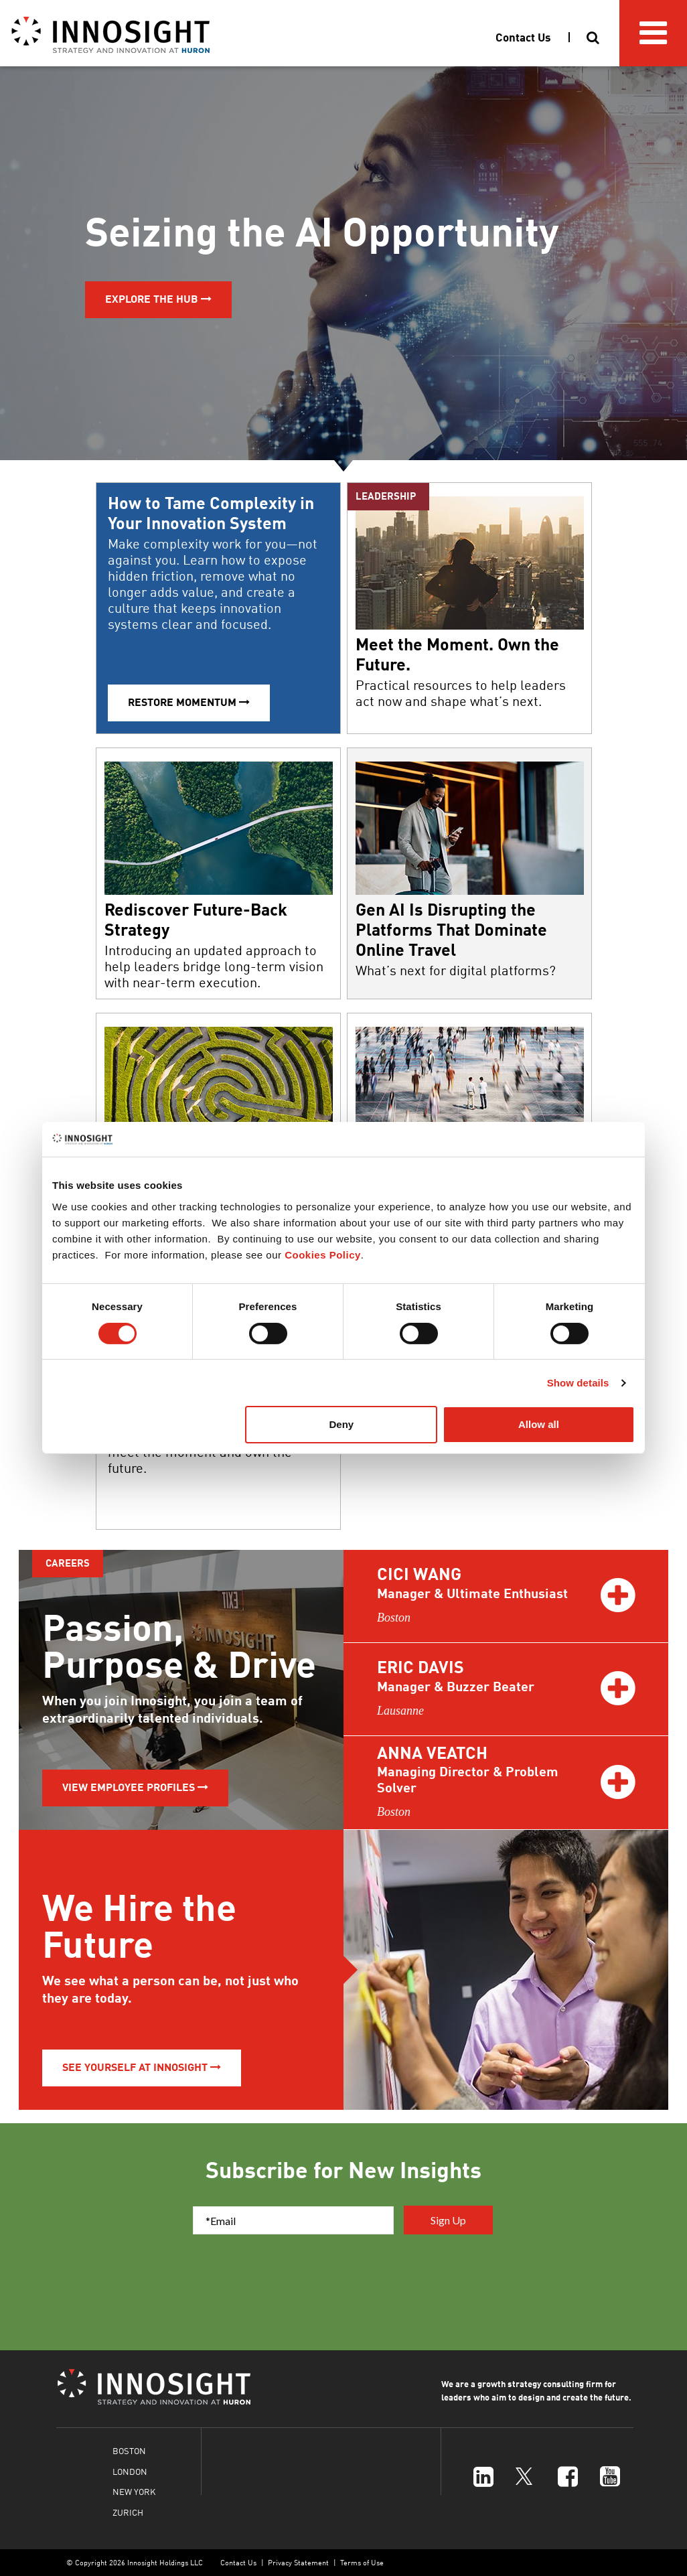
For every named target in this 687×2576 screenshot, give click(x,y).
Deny (341, 1424)
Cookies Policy (323, 1255)
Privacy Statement (298, 2562)
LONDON (129, 2471)
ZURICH (127, 2512)
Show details (578, 1382)
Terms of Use (362, 2562)
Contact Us (238, 2562)
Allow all (538, 1424)
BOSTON (129, 2450)
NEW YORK (133, 2491)
